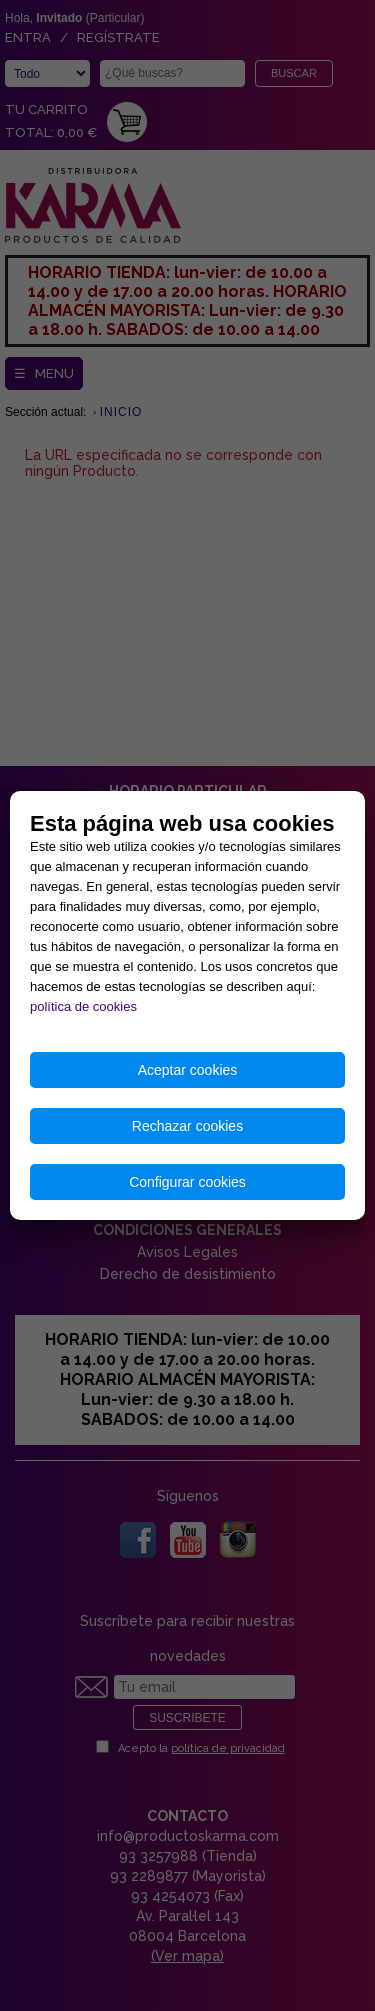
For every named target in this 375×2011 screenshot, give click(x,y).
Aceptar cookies (188, 1070)
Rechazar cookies (187, 1126)
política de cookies (83, 1006)
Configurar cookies (187, 1182)
